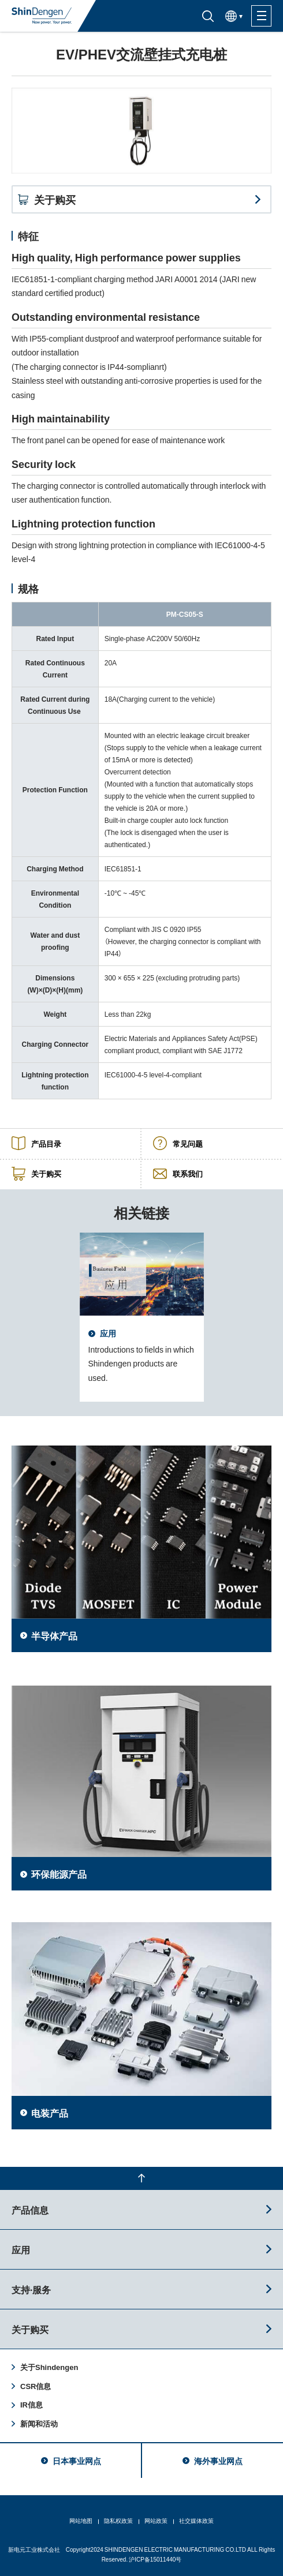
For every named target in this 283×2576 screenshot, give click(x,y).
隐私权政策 (118, 2520)
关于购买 (30, 2329)
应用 (21, 2249)
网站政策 (155, 2520)
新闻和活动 (39, 2423)
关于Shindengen (49, 2366)
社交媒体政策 (196, 2520)
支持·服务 (31, 2289)
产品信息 (30, 2209)
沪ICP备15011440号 (155, 2559)
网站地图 (80, 2520)
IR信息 (31, 2404)
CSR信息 (35, 2385)
